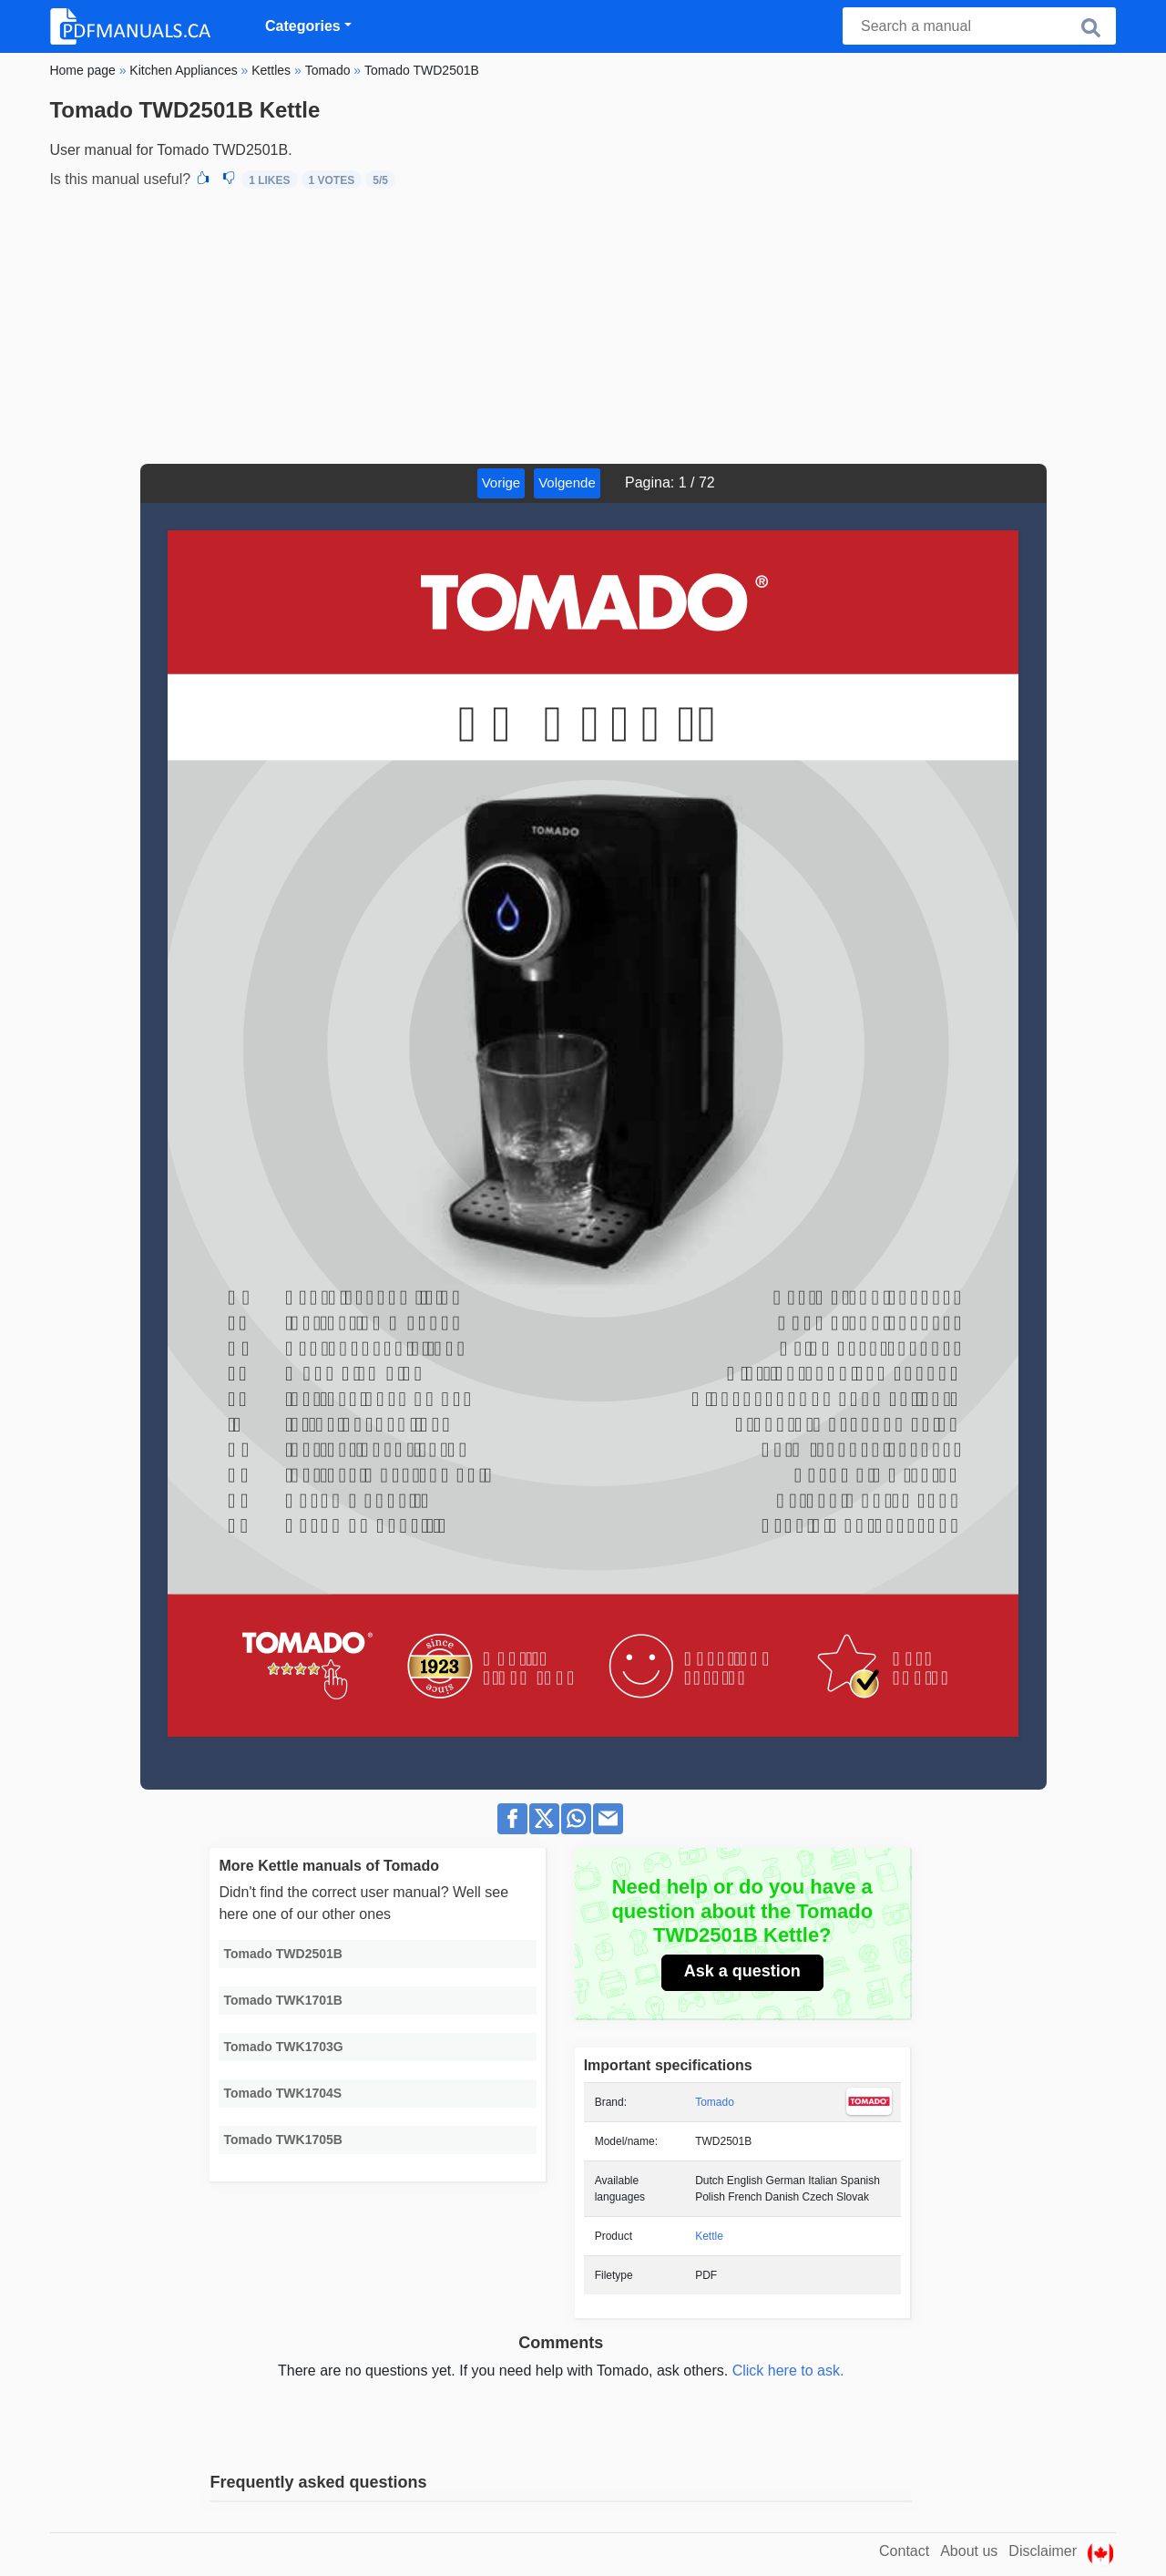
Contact (904, 2551)
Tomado (714, 2102)
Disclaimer (1042, 2551)
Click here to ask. (788, 2370)
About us (968, 2551)
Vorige (501, 482)
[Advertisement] (582, 327)
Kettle (709, 2236)
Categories (303, 26)
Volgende (567, 482)
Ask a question (742, 1971)
